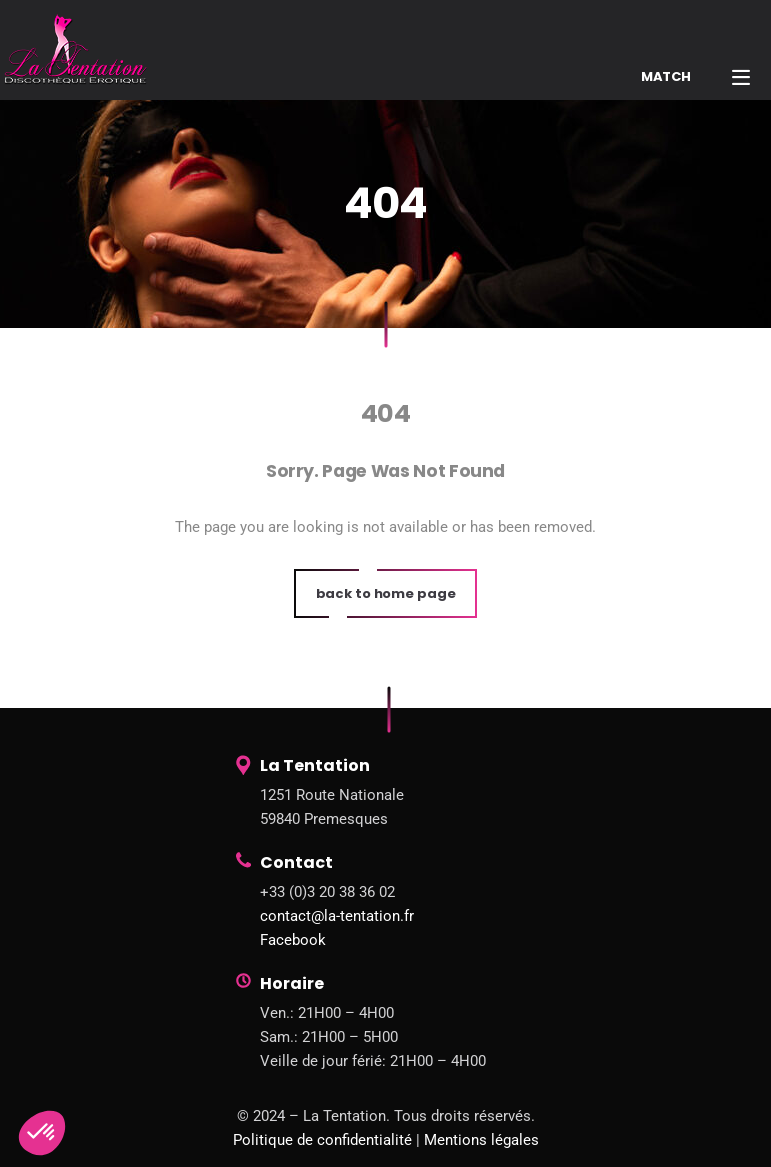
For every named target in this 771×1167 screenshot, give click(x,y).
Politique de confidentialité (322, 1140)
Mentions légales (481, 1140)
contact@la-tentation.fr (337, 916)
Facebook (293, 940)
